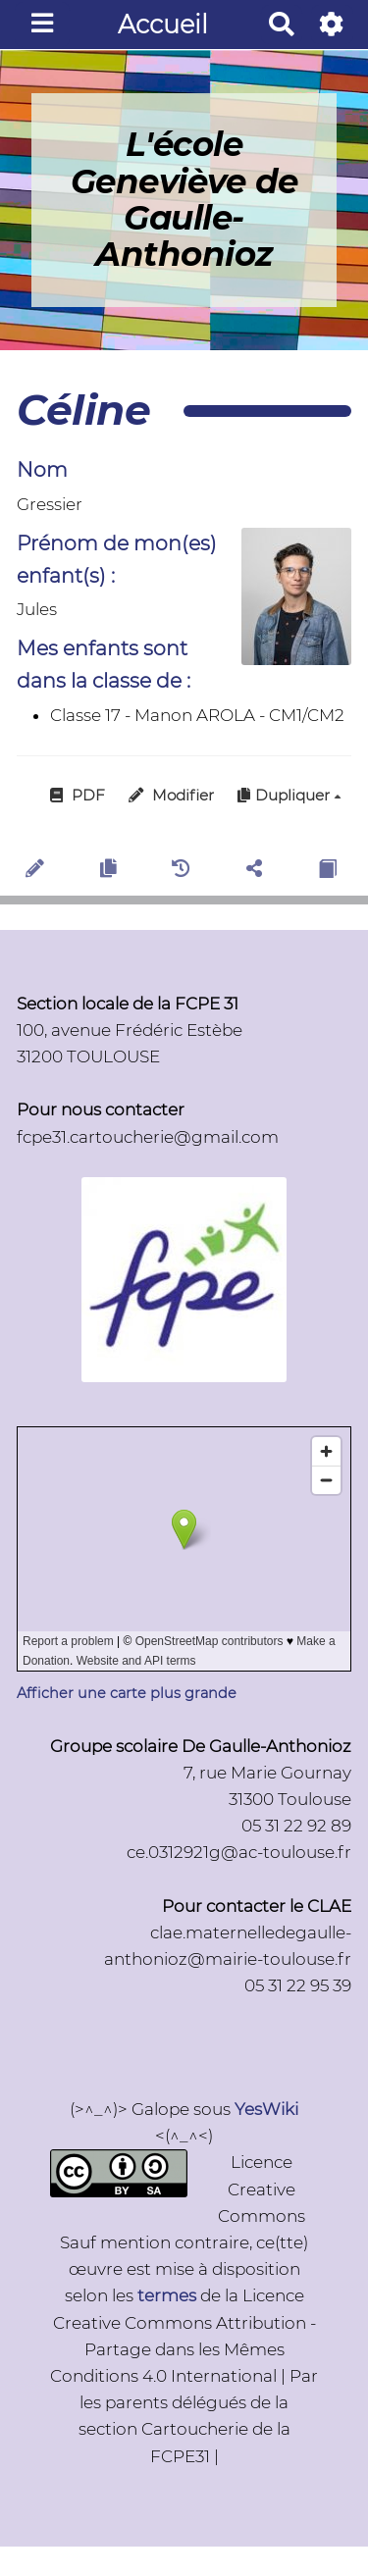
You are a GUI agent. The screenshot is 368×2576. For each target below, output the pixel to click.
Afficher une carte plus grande (127, 1693)
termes (166, 2295)
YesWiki (266, 2109)
